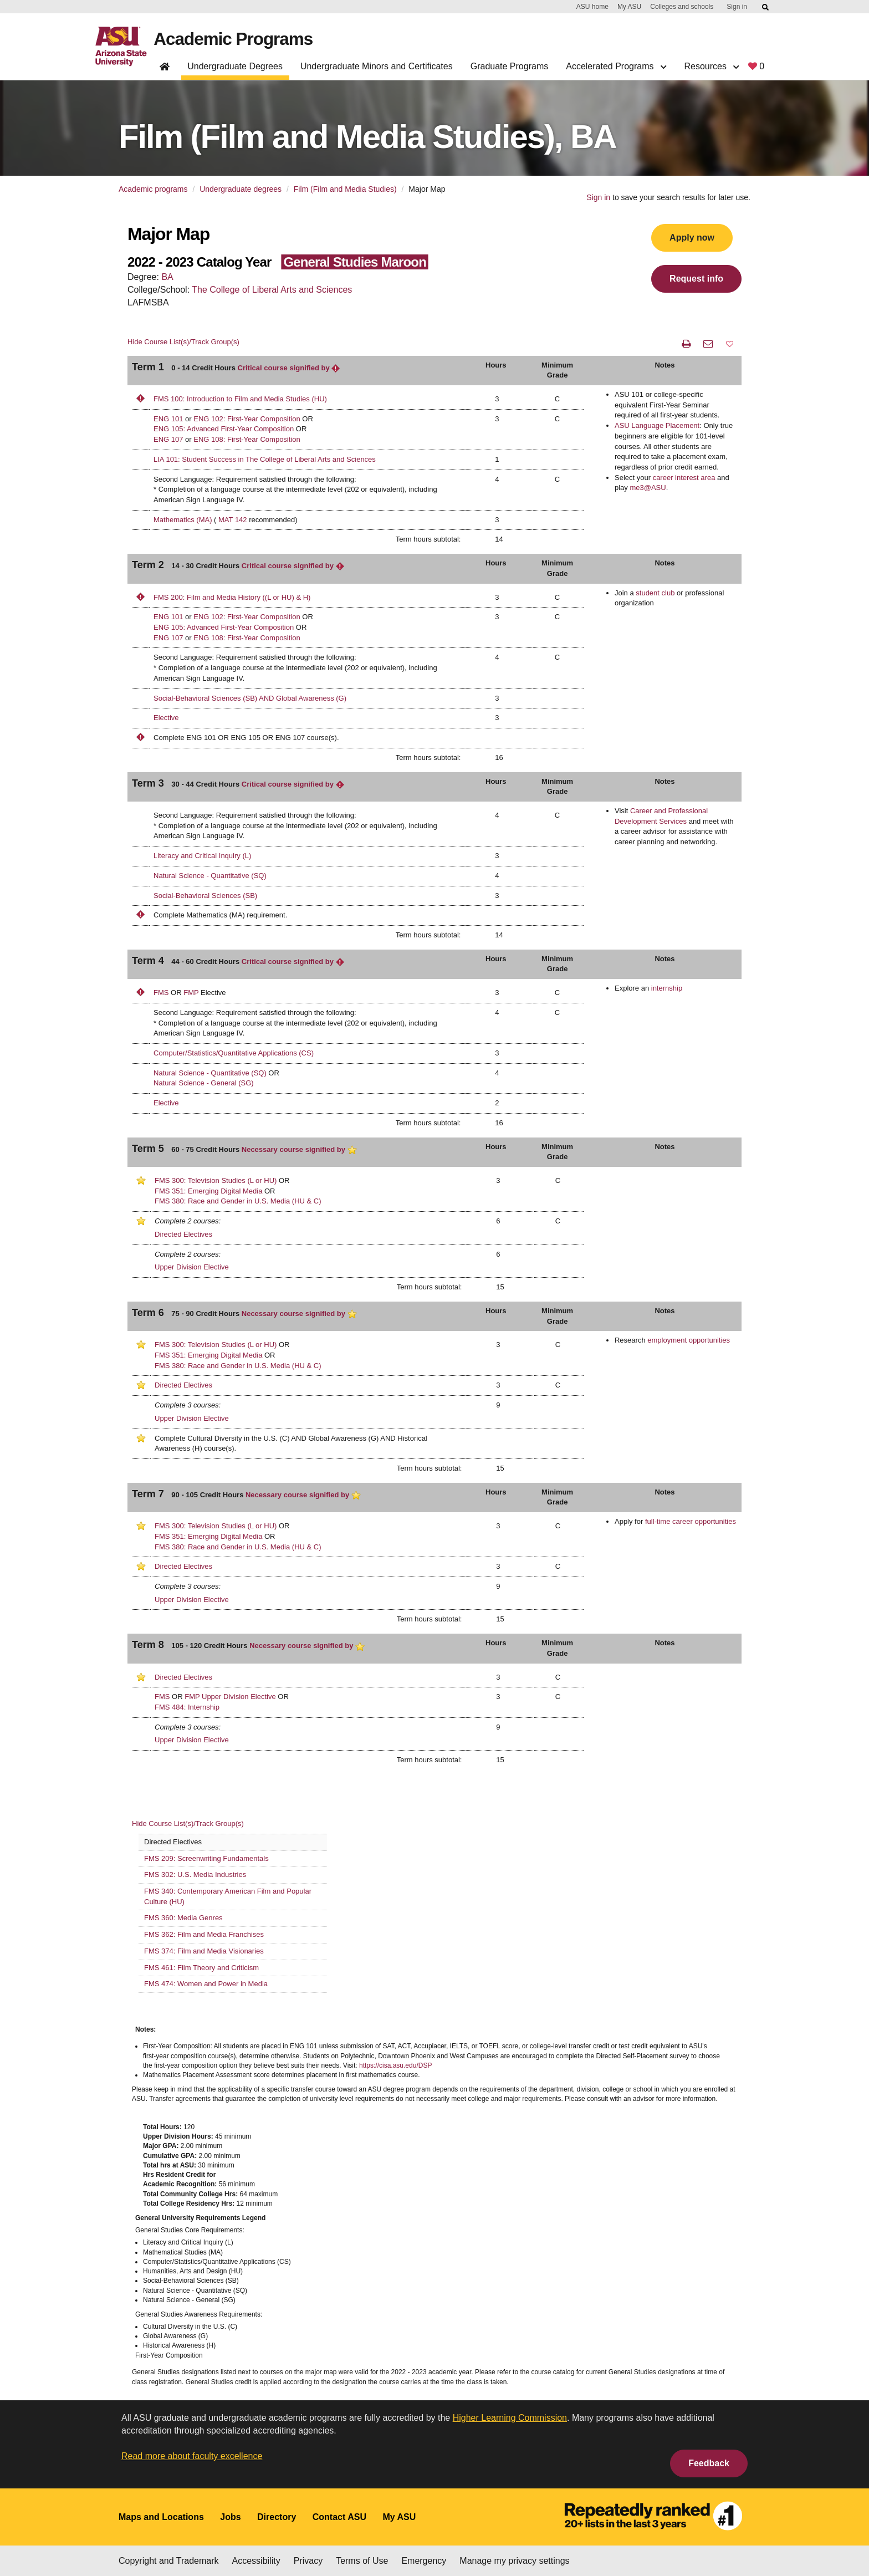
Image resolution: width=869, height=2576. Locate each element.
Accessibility (256, 2560)
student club (655, 593)
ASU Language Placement (657, 425)
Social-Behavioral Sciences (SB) (205, 895)
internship (666, 988)
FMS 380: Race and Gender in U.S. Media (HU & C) (238, 1201)
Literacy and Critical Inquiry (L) (202, 855)
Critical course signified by (289, 368)
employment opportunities (688, 1340)
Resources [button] (711, 66)
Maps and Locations (161, 2517)
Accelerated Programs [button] (616, 66)
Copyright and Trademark (169, 2560)
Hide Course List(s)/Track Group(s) (183, 342)
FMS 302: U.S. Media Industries (195, 1874)
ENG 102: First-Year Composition (246, 419)
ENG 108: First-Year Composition (246, 439)
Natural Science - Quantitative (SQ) (210, 875)
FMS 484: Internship (187, 1707)
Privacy (308, 2560)
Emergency (423, 2560)
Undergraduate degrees (241, 189)
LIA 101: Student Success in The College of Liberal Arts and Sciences (265, 459)
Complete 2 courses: (188, 1221)
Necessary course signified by (299, 1149)
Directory (276, 2517)
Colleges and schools (681, 7)
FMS (161, 992)
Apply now (691, 237)
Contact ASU (339, 2517)
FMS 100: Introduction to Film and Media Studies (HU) (240, 399)
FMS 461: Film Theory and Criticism (201, 1967)
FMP (190, 992)
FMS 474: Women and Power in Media (206, 1984)
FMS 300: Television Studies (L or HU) (216, 1180)
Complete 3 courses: (188, 1405)
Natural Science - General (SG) (204, 1083)
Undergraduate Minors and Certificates (376, 66)
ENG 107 (168, 439)
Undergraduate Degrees (235, 66)
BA (167, 277)
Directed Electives (183, 1234)
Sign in (737, 7)
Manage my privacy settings (514, 2560)
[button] (729, 344)
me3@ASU (648, 487)
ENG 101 (168, 419)
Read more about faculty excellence (191, 2456)
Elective (166, 717)
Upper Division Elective (192, 1267)
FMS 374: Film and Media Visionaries (204, 1951)
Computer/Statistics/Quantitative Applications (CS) (234, 1053)
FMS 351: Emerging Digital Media (208, 1191)
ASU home (592, 7)
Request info (696, 278)
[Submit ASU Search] (766, 7)
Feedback (708, 2463)
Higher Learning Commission (510, 2417)
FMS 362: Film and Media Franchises (204, 1934)
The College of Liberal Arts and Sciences (272, 289)
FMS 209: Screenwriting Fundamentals (206, 1858)
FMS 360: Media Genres (183, 1918)
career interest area (684, 477)
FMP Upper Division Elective (230, 1696)
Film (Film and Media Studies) (345, 189)
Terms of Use (362, 2560)
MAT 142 (232, 520)
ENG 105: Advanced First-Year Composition (224, 429)
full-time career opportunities (690, 1521)
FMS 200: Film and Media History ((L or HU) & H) (232, 597)
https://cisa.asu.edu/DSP (395, 2065)
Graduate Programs (510, 66)
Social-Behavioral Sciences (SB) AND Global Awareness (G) (250, 698)
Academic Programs (234, 39)
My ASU (629, 7)
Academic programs (153, 189)
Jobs (230, 2517)
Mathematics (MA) (183, 520)
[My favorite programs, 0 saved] (756, 68)
